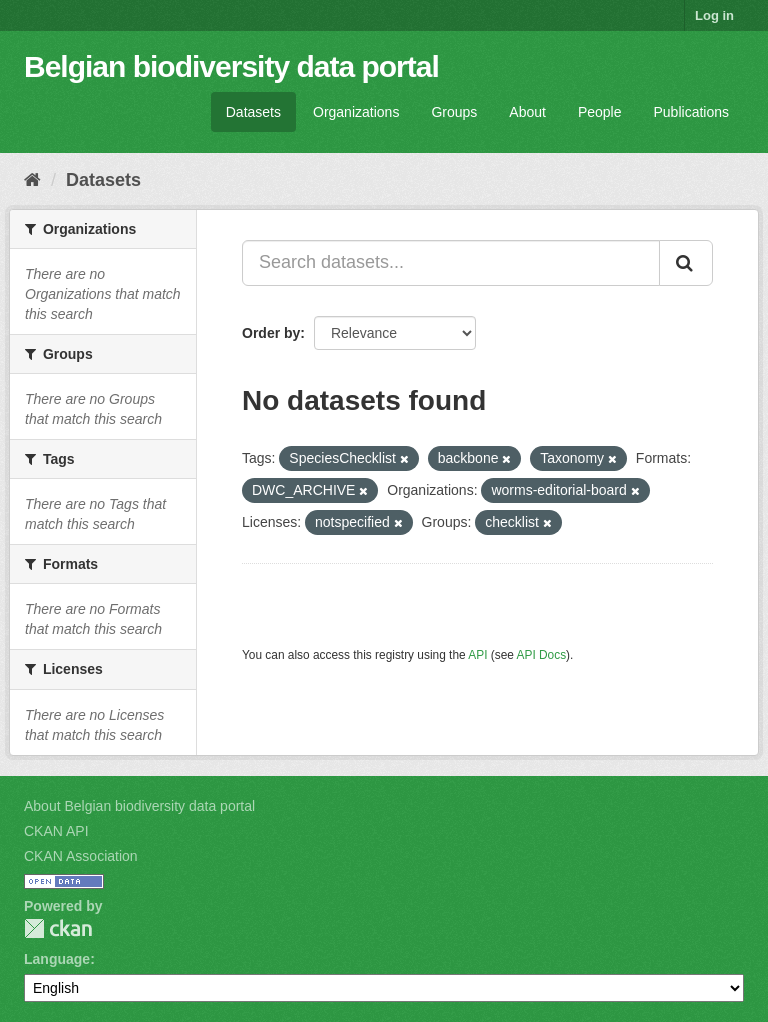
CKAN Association (81, 856)
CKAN (58, 928)
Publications (692, 112)
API (477, 655)
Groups (454, 112)
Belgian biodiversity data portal (231, 66)
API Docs (542, 655)
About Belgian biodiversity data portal (139, 806)
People (600, 112)
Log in (714, 15)
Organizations (356, 112)
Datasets (253, 112)
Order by (271, 333)
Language (57, 959)
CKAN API (56, 831)
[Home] (32, 180)
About (527, 112)
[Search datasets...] (451, 263)
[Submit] (686, 263)
